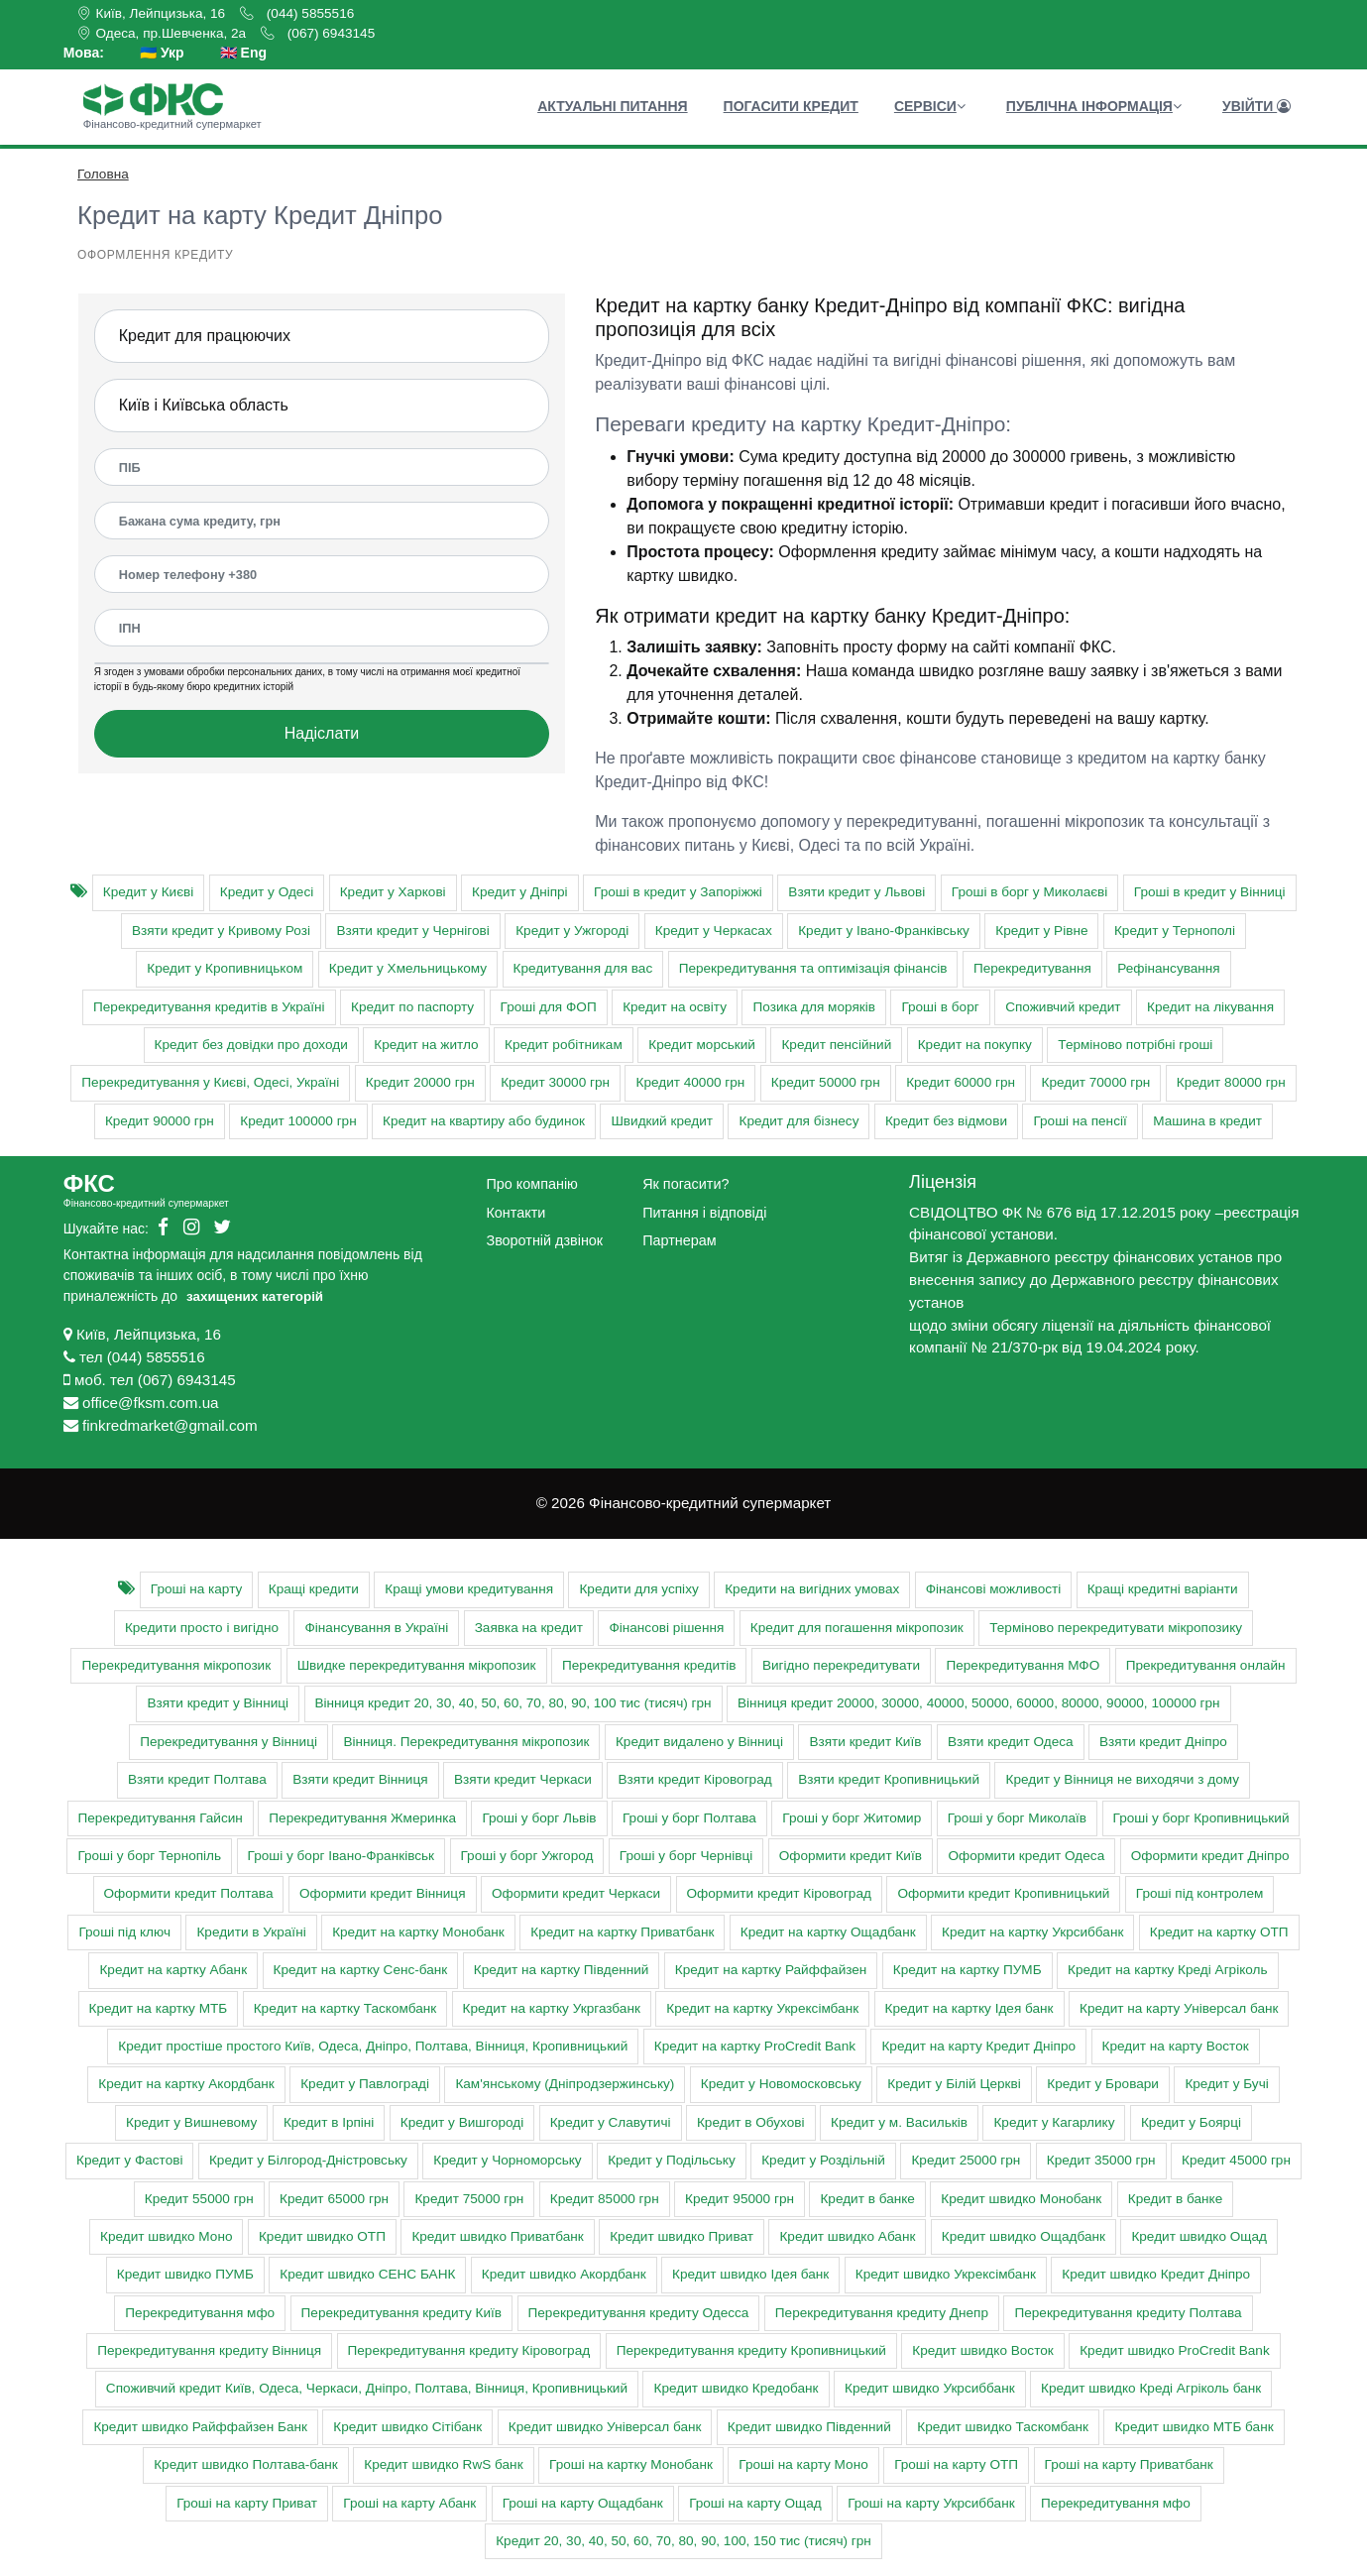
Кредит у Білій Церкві (953, 2083)
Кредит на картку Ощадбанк (828, 1932)
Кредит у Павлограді (364, 2083)
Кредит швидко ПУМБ (185, 2274)
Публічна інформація (1094, 106)
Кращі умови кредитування (469, 1588)
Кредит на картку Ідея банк (969, 2008)
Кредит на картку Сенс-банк (361, 1969)
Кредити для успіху (638, 1588)
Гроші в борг (939, 1006)
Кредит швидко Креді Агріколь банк (1151, 2388)
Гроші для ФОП (549, 1006)
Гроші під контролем (1200, 1893)
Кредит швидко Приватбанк (497, 2236)
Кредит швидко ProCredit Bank (1175, 2350)
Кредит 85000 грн (604, 2198)
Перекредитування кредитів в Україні (209, 1006)
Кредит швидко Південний (809, 2426)
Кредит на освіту (675, 1006)
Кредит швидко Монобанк (1021, 2198)
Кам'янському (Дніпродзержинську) (564, 2083)
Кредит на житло (426, 1044)
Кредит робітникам (564, 1044)
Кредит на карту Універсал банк (1179, 2008)
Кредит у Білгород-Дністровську (308, 2160)
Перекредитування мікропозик (176, 1665)
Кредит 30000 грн (555, 1082)
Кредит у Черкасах (713, 930)
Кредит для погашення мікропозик (857, 1627)
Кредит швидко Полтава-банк (246, 2464)
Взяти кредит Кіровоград (694, 1779)
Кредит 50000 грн (825, 1082)
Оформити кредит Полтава (189, 1893)
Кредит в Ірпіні (329, 2122)
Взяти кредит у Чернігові (412, 930)
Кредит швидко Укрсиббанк (930, 2388)
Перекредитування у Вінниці (228, 1741)
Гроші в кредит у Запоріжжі (678, 891)
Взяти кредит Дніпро (1163, 1741)
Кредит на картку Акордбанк (186, 2083)
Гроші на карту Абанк (409, 2503)
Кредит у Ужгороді (571, 930)
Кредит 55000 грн (199, 2198)
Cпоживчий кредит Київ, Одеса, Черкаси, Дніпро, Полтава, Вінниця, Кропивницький (366, 2388)
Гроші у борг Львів (539, 1818)
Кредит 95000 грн (739, 2198)
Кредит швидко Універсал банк (605, 2426)
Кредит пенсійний (836, 1044)
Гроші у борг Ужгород (527, 1855)
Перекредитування (1032, 968)
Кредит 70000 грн (1095, 1082)
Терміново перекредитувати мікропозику (1115, 1627)
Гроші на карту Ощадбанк (583, 2503)
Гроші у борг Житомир (851, 1818)
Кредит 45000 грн (1236, 2160)
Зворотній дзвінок (544, 1240)
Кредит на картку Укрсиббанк (1032, 1932)
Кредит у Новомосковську (781, 2083)
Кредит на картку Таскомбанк (345, 2008)
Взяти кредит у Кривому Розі (221, 930)
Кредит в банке (867, 2198)
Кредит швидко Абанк (847, 2236)
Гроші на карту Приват (246, 2503)
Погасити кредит (791, 106)
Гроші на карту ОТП (956, 2464)
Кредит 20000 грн (420, 1082)
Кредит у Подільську (672, 2160)
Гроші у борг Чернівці (686, 1855)
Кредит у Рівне (1041, 930)
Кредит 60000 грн (960, 1082)
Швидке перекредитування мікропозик (416, 1665)
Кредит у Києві (148, 891)
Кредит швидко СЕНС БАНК (367, 2274)
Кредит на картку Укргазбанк (551, 2008)
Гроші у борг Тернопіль (149, 1855)
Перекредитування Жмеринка (362, 1818)
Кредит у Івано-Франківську (883, 930)
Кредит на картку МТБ (158, 2008)
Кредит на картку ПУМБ (967, 1969)
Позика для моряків (813, 1006)
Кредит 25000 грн (965, 2160)
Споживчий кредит (1062, 1006)
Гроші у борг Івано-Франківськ (341, 1855)
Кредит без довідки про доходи (251, 1044)
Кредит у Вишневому (191, 2122)
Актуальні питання (612, 106)
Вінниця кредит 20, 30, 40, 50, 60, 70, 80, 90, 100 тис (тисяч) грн (513, 1703)
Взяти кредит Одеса (1011, 1741)
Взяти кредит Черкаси (523, 1779)
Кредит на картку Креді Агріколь (1168, 1969)
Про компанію (531, 1184)
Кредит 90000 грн (159, 1120)
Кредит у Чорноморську (507, 2160)
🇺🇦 (162, 53)
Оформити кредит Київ (850, 1855)
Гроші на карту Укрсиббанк (931, 2503)
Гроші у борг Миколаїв (1017, 1818)
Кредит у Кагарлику (1053, 2122)
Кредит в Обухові (751, 2122)
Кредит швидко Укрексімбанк (945, 2274)
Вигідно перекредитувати (841, 1665)
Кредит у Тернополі (1174, 930)
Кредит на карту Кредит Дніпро (978, 2046)
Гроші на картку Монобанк (631, 2464)
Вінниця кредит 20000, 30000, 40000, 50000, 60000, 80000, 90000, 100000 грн (979, 1703)
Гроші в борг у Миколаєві (1030, 891)
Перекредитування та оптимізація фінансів (813, 968)
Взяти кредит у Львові (856, 891)
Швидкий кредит (662, 1120)
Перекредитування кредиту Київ (401, 2312)
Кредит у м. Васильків (899, 2122)
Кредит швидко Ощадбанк (1023, 2236)
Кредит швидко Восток (982, 2350)
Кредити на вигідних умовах (812, 1588)
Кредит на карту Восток (1175, 2046)
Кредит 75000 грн (468, 2198)
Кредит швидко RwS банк (443, 2464)
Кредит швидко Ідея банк (750, 2274)
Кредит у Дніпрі (520, 891)
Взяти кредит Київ (865, 1741)
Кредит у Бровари (1103, 2083)
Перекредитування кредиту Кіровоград (469, 2350)
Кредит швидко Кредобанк (735, 2388)
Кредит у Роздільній (823, 2160)
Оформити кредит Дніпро (1210, 1855)
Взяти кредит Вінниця (359, 1779)
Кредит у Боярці (1191, 2122)
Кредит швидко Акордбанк (564, 2274)
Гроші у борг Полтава (689, 1818)
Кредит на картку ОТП (1219, 1932)
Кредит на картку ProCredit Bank (754, 2046)
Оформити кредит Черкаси (576, 1893)
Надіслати (322, 733)
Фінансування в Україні (376, 1627)
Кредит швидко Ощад (1199, 2236)
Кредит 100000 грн (298, 1120)
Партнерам (679, 1240)
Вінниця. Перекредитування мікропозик (466, 1741)
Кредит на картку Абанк (173, 1969)
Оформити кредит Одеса (1026, 1855)
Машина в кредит (1207, 1120)
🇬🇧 (243, 53)
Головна (103, 174)
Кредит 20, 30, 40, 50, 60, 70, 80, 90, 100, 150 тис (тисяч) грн (683, 2540)
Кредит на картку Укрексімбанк (762, 2008)
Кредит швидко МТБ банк (1193, 2426)
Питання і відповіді (704, 1213)
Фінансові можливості (994, 1588)
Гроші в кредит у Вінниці (1210, 891)
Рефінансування (1168, 968)
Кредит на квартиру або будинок (484, 1120)
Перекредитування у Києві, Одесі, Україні (210, 1082)
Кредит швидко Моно (166, 2236)
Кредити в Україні (250, 1932)
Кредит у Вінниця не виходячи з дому (1122, 1779)
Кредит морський (701, 1044)
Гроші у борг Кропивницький (1201, 1818)
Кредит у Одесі (266, 891)
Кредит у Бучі (1226, 2083)
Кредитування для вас (583, 968)
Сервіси (930, 106)
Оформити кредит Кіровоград (779, 1893)
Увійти (1256, 106)
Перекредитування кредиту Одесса (638, 2312)
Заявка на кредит (529, 1627)
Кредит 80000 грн (1231, 1082)
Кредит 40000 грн (689, 1082)
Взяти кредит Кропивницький (888, 1779)
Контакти (515, 1213)
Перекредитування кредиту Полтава (1127, 2312)
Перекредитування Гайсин (160, 1818)
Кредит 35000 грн (1101, 2160)
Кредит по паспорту (412, 1006)
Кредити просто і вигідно (202, 1627)
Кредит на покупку (975, 1044)
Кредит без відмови (946, 1120)
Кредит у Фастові (129, 2160)
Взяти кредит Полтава (197, 1779)
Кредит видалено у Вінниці (699, 1741)
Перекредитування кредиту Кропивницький (751, 2350)
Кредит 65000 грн (334, 2198)
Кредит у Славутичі (610, 2122)
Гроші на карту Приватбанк (1129, 2464)
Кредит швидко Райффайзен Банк (200, 2426)
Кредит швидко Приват (681, 2236)
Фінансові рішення (666, 1627)
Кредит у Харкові (393, 891)
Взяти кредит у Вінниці (217, 1703)
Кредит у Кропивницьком (224, 968)
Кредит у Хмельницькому (408, 968)
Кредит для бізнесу (798, 1120)
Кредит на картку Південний (561, 1969)
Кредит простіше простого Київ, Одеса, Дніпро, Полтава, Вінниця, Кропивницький (372, 2046)
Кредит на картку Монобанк (418, 1932)
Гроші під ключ (124, 1932)
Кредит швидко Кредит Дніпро (1156, 2274)
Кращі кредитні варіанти (1162, 1588)
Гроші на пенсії (1079, 1120)
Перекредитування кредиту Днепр (881, 2312)
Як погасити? (685, 1184)
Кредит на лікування (1210, 1006)
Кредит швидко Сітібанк (407, 2426)
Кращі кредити (314, 1588)
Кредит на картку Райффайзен (771, 1969)
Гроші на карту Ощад (755, 2503)
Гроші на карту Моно (803, 2464)
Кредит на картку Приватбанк (622, 1932)
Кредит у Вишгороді (461, 2122)
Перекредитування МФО (1022, 1665)
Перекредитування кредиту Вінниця (209, 2350)
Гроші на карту (197, 1588)
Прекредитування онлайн (1206, 1665)
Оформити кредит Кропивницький (1003, 1893)
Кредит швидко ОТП (322, 2236)
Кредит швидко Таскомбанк (1002, 2426)
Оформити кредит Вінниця (382, 1893)
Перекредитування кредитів (649, 1665)
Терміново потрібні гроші (1135, 1044)
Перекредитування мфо (200, 2312)
